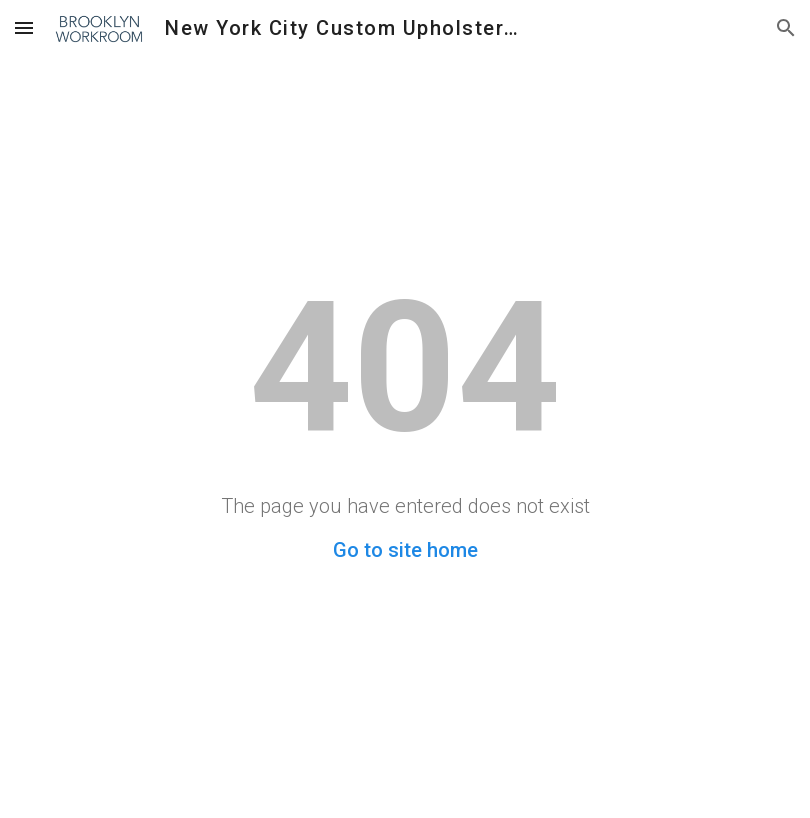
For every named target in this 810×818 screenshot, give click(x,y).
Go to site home (405, 550)
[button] (24, 27)
